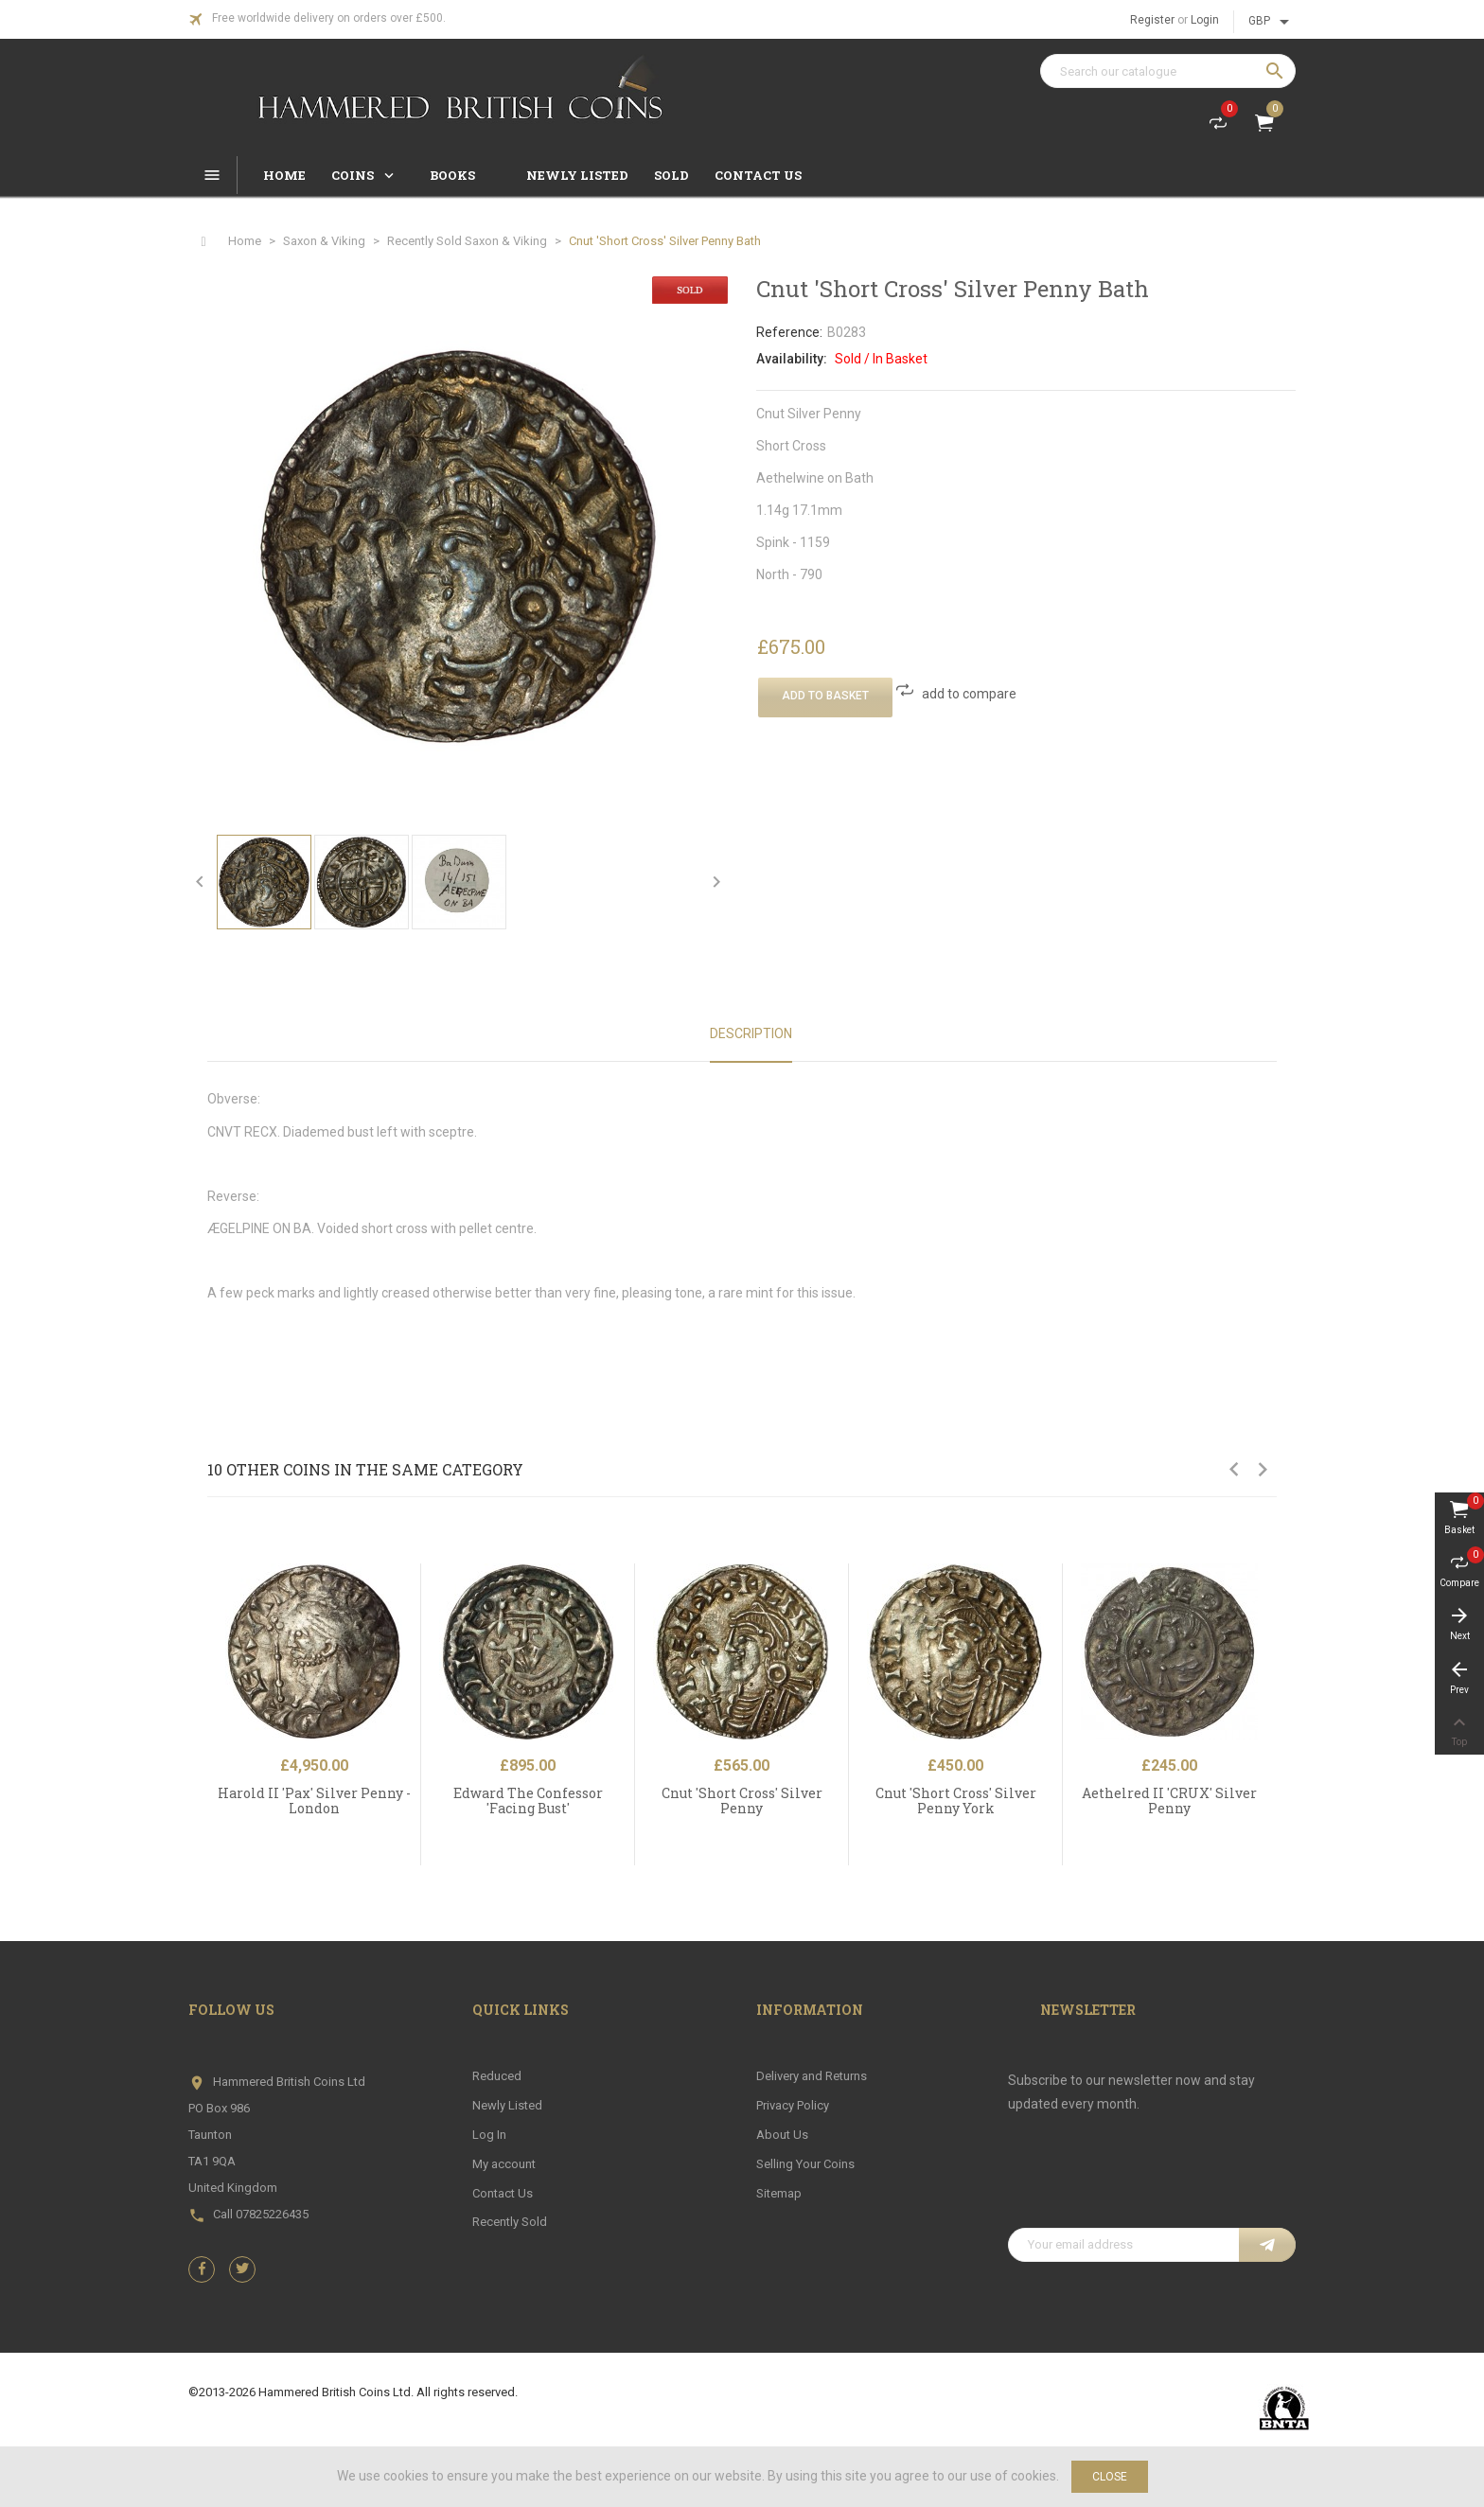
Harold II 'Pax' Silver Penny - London (314, 1800)
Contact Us (502, 2193)
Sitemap (779, 2193)
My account (504, 2164)
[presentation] (1152, 2181)
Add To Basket (825, 695)
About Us (782, 2134)
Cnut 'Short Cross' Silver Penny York (955, 1800)
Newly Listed (507, 2105)
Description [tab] (751, 1033)
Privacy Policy (792, 2105)
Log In (489, 2134)
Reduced (496, 2076)
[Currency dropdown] (1272, 21)
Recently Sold (509, 2222)
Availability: (791, 358)
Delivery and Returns (811, 2076)
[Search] (1168, 71)
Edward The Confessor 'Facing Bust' (528, 1800)
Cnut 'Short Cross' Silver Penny (742, 1800)
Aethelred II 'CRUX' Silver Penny (1169, 1800)
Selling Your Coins (805, 2164)
